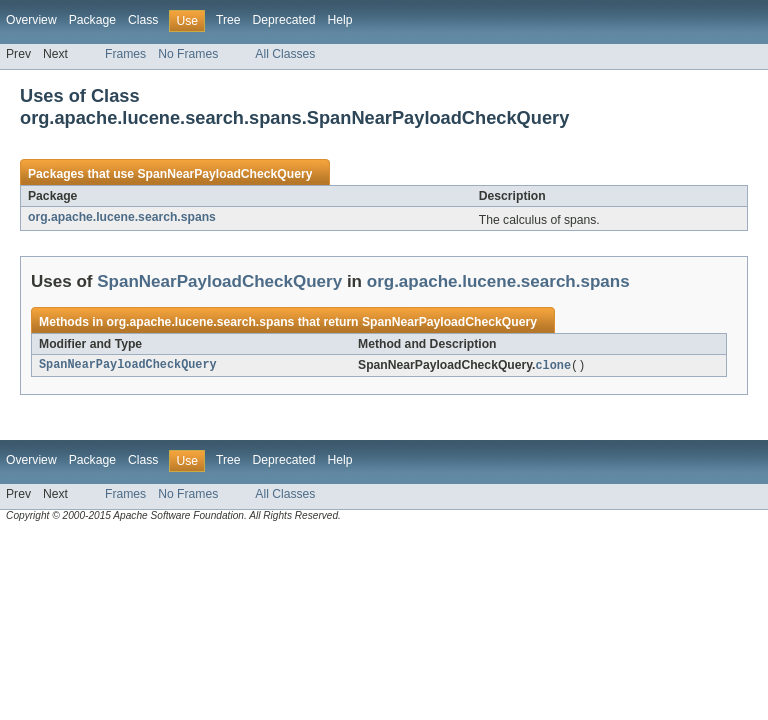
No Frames (188, 54)
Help (339, 20)
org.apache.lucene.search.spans (122, 217)
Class (143, 20)
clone (553, 366)
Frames (125, 54)
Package (92, 20)
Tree (228, 20)
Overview (31, 20)
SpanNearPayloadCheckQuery (224, 174)
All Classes (285, 54)
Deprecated (284, 20)
